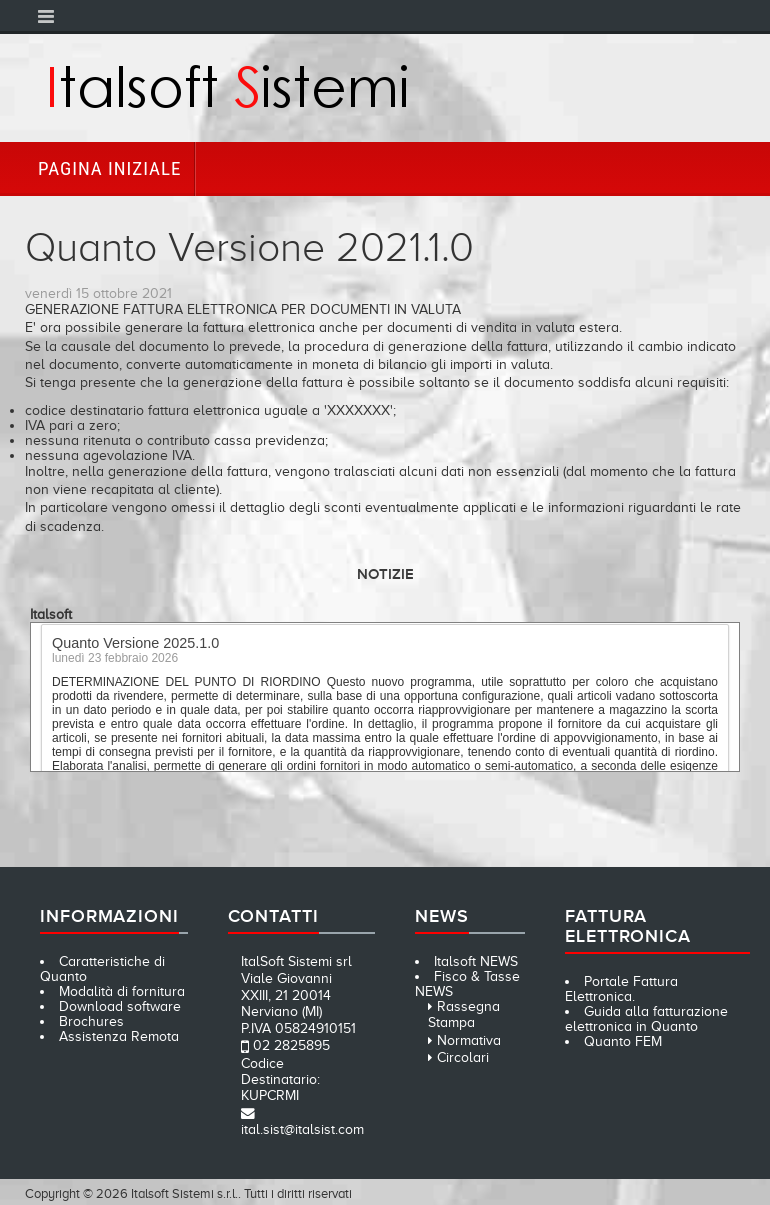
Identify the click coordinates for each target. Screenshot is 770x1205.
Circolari (463, 1057)
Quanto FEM (623, 1041)
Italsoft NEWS (476, 961)
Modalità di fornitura (122, 991)
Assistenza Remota (119, 1036)
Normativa (469, 1040)
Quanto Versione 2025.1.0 (135, 647)
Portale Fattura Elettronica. (621, 989)
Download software (120, 1006)
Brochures (91, 1021)
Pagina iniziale (109, 168)
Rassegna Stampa (464, 1014)
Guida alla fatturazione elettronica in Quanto (646, 1019)
